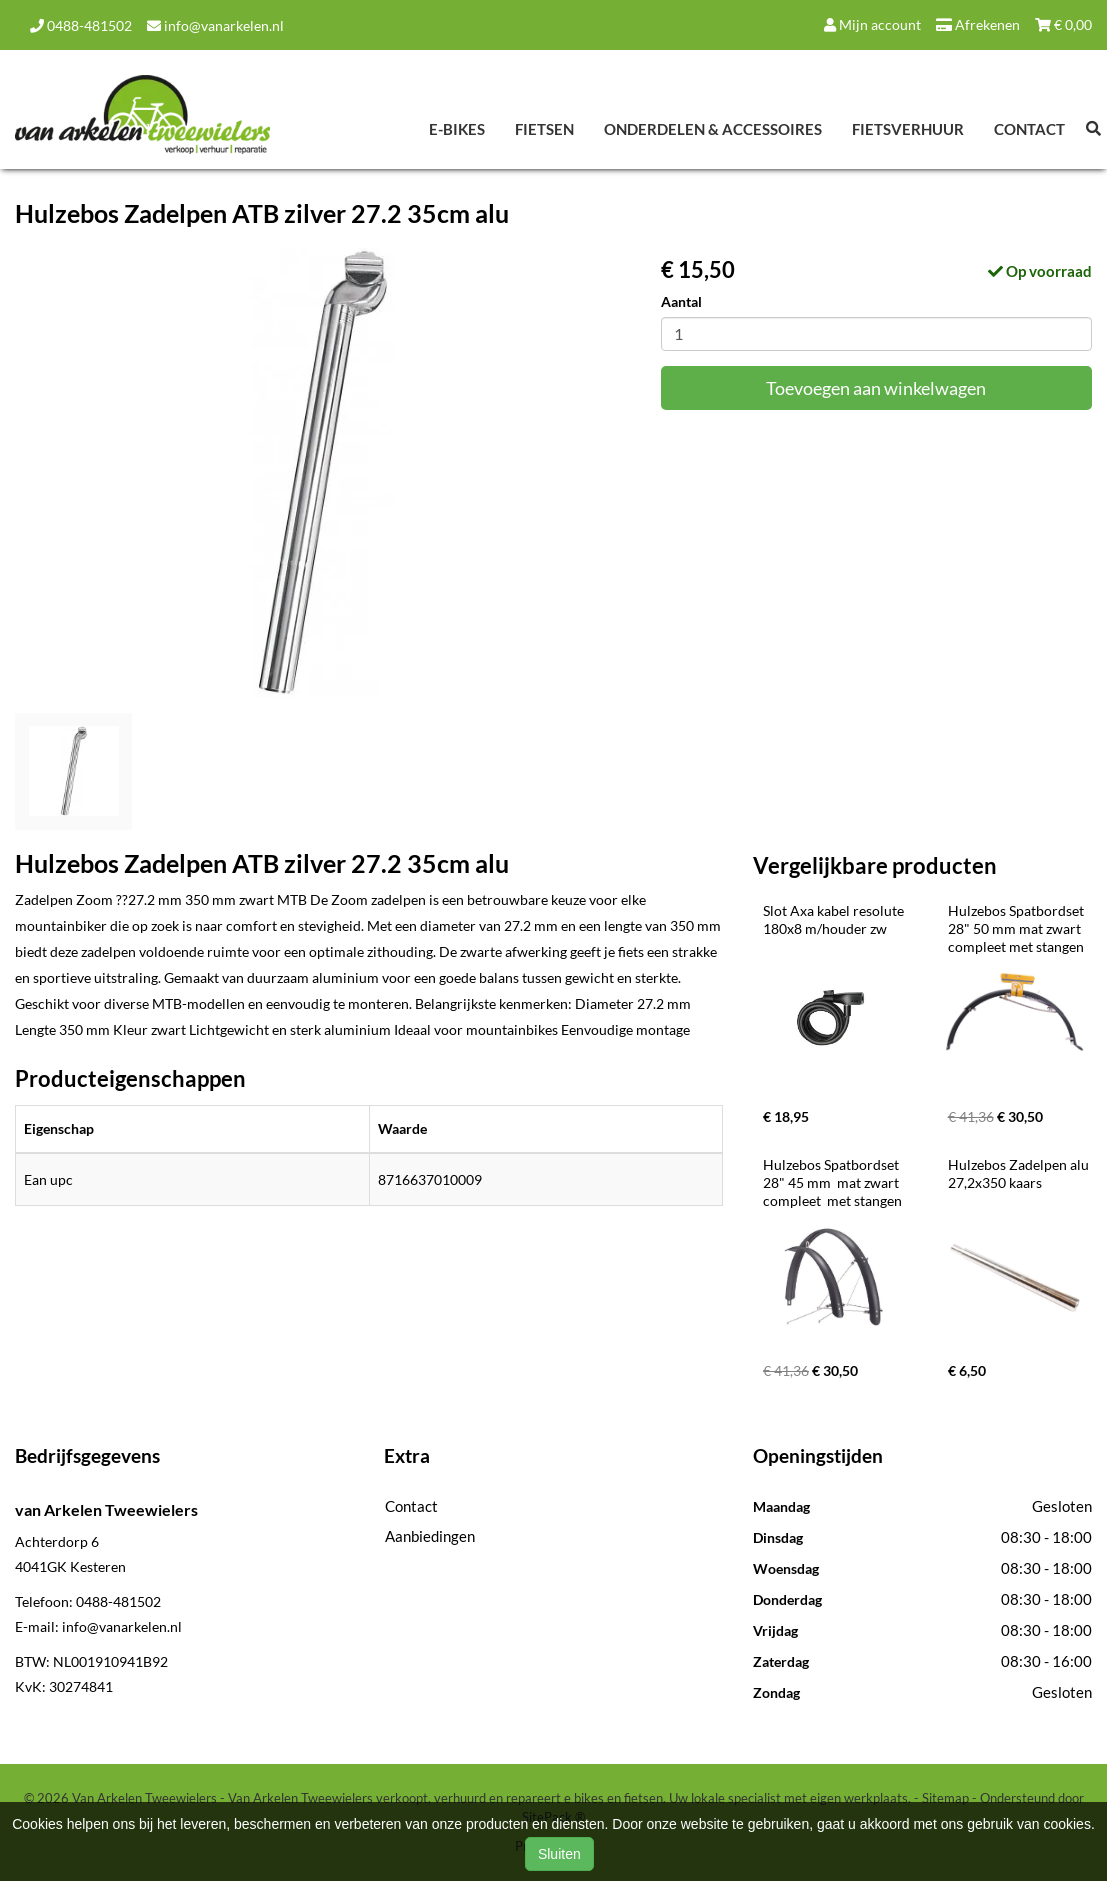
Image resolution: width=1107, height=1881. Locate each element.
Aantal (681, 301)
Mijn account (872, 24)
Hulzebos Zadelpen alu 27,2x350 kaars (1020, 1173)
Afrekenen (978, 24)
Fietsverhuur (908, 129)
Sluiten (559, 1854)
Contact (1029, 129)
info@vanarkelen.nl (215, 25)
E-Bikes (457, 129)
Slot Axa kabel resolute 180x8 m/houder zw (835, 919)
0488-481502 (81, 25)
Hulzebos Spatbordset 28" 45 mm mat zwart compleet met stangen (832, 1182)
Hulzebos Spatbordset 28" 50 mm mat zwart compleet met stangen (1017, 928)
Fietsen (544, 129)
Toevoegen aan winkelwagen (876, 388)
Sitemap (945, 1798)
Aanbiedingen (430, 1536)
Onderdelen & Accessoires (713, 129)
